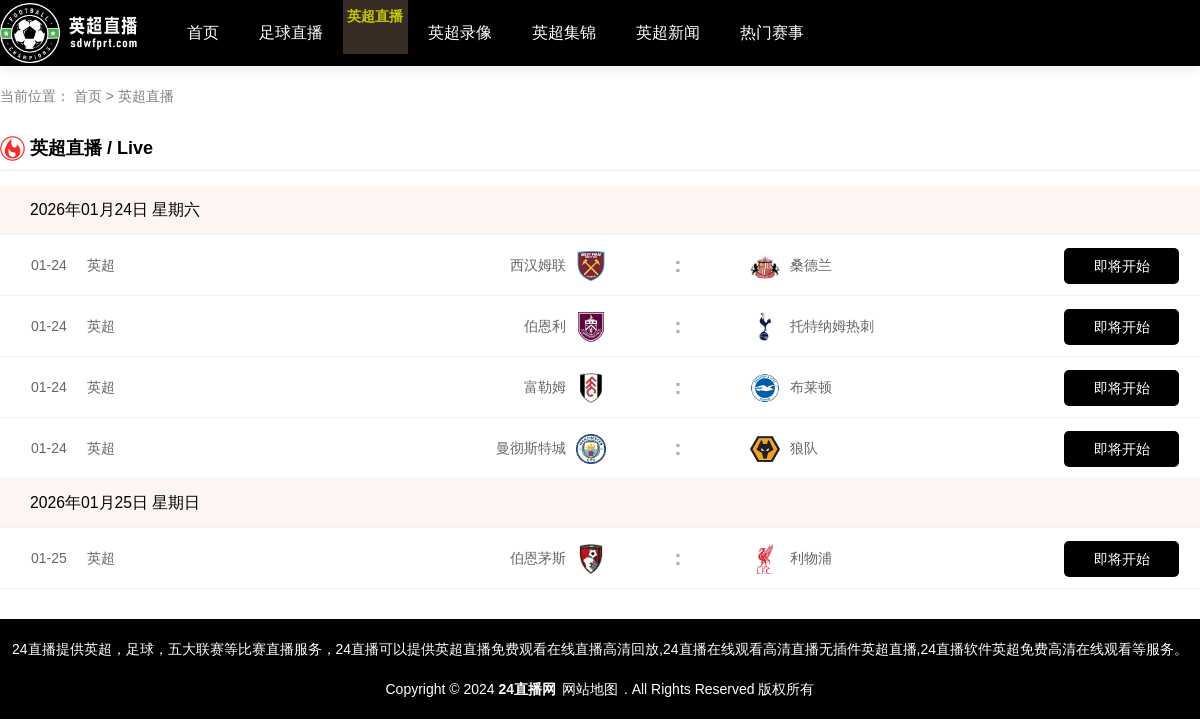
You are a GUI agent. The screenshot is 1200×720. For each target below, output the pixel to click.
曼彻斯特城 (551, 448)
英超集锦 (603, 32)
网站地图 (590, 689)
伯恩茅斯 (558, 558)
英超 (101, 265)
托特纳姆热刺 (812, 326)
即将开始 (1122, 266)
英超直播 (395, 32)
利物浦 (791, 558)
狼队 (784, 448)
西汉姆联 (558, 265)
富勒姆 (565, 387)
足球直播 (291, 32)
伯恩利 (565, 326)
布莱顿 (791, 387)
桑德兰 (791, 265)
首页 (203, 32)
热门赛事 (811, 32)
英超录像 (499, 32)
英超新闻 (707, 32)
